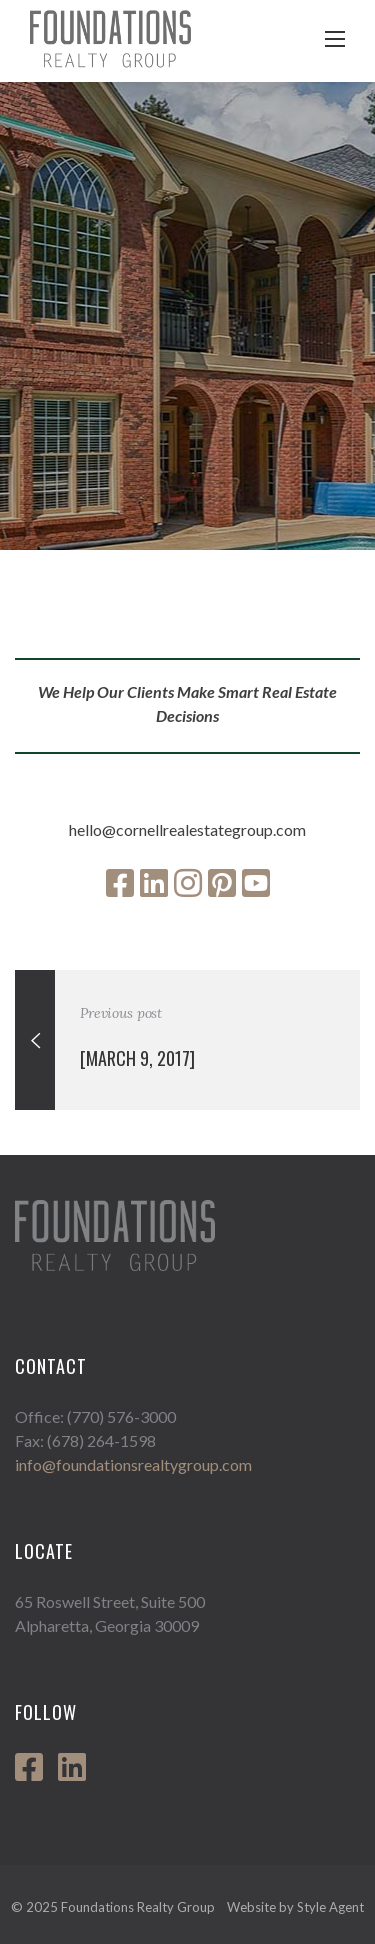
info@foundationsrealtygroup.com (133, 1464)
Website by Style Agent (295, 1907)
